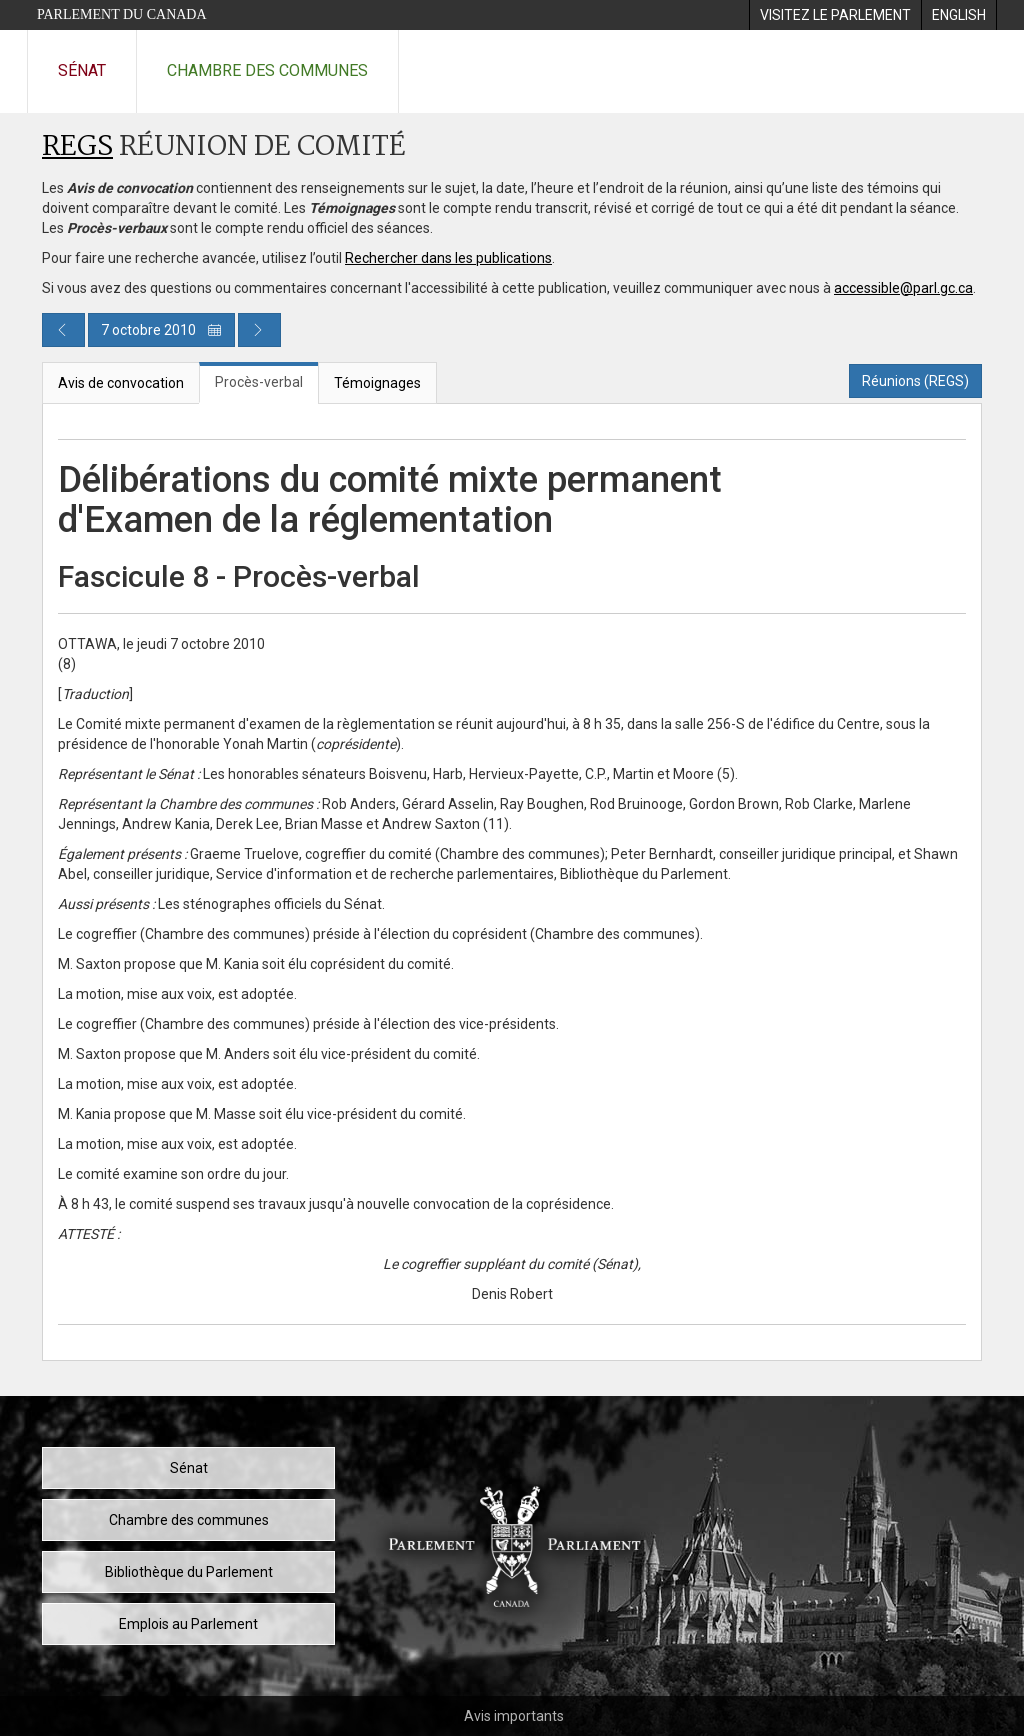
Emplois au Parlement (188, 1624)
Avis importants (514, 1716)
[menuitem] (835, 15)
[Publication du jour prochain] (259, 330)
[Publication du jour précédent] (63, 330)
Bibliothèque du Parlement (189, 1572)
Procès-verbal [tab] (259, 382)
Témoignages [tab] (377, 383)
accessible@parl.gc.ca (903, 288)
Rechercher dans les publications (448, 258)
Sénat (82, 70)
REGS (77, 147)
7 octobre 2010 (161, 330)
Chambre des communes (267, 70)
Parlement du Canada (122, 14)
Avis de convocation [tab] (121, 383)
